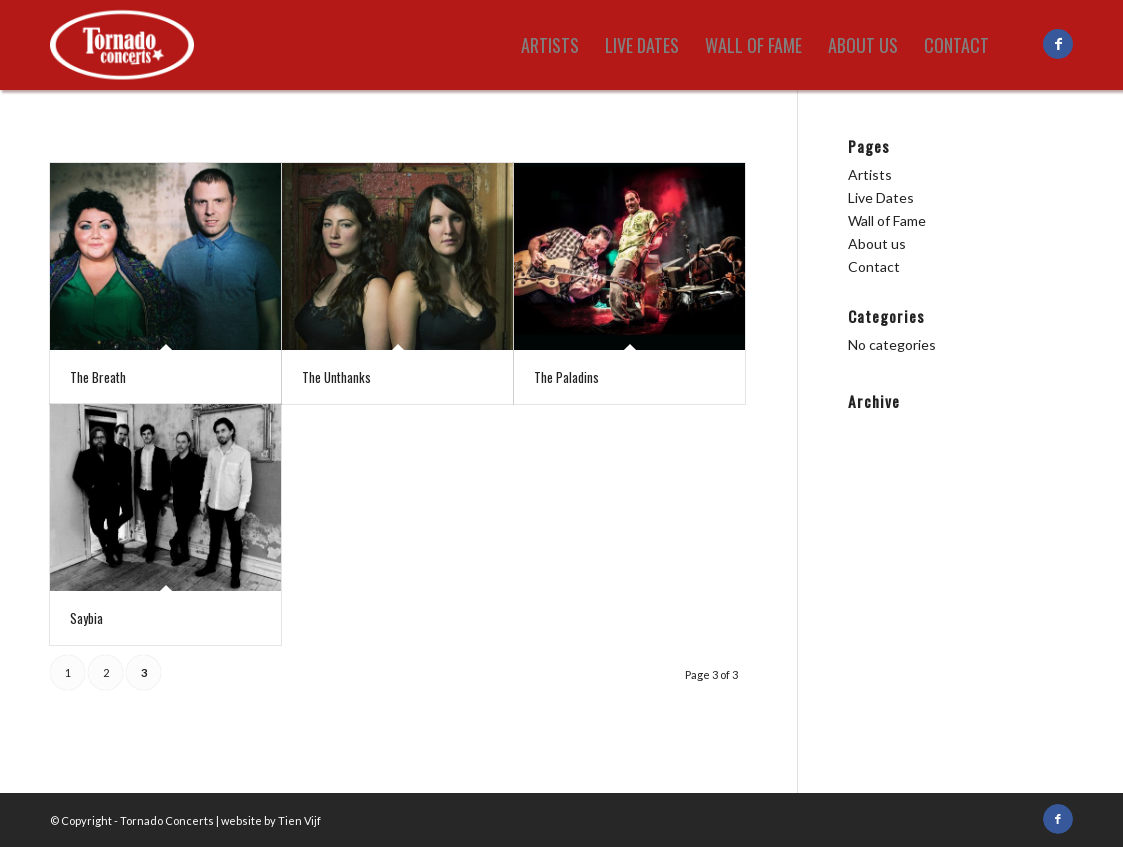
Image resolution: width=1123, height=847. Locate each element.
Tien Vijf (299, 820)
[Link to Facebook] (1058, 44)
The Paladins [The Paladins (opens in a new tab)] (566, 377)
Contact (874, 266)
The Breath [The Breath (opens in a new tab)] (98, 377)
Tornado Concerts (167, 820)
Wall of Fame (887, 220)
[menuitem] (550, 45)
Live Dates (881, 197)
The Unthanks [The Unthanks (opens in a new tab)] (336, 377)
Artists (870, 174)
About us (877, 243)
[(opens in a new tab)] (165, 256)
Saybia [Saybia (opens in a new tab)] (86, 618)
